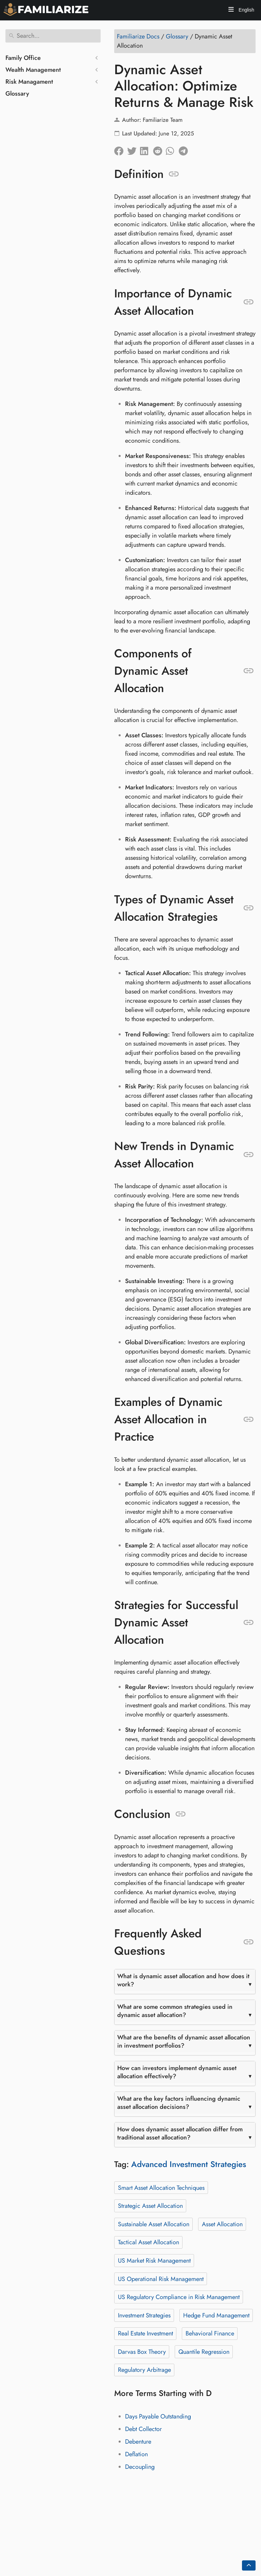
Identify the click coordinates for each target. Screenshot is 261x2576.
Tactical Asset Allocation (148, 2242)
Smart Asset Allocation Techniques (161, 2187)
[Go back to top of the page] (249, 2565)
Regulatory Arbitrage (144, 2369)
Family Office (23, 57)
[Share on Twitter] (133, 149)
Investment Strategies (144, 2315)
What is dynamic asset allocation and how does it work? (183, 1980)
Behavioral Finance (210, 2333)
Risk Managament (29, 81)
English (245, 10)
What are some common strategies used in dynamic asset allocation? (174, 2010)
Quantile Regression (203, 2351)
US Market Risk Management (154, 2260)
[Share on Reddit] (159, 149)
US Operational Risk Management (161, 2279)
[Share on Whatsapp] (172, 149)
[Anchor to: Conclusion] (180, 1814)
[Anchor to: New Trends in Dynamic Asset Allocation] (248, 1154)
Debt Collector (143, 2429)
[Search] (53, 36)
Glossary (17, 93)
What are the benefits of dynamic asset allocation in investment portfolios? (183, 2041)
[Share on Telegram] (185, 149)
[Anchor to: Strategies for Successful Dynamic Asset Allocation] (248, 1622)
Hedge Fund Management (216, 2315)
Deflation (136, 2454)
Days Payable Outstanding (158, 2416)
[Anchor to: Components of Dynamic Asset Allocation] (248, 670)
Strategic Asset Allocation (150, 2205)
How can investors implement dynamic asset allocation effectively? (177, 2072)
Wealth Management (33, 69)
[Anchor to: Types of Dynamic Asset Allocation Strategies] (248, 908)
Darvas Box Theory (142, 2351)
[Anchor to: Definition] (174, 174)
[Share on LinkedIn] (146, 149)
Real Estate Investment (145, 2333)
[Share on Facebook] (120, 149)
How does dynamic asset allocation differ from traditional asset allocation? (180, 2133)
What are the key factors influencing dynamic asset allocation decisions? (178, 2102)
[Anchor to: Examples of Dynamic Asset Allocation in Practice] (248, 1419)
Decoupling (140, 2466)
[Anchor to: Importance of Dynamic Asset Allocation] (248, 302)
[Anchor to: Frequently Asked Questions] (248, 1942)
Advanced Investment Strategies (188, 2164)
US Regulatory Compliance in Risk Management (179, 2297)
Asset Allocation (222, 2224)
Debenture (138, 2441)
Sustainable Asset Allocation (153, 2224)
